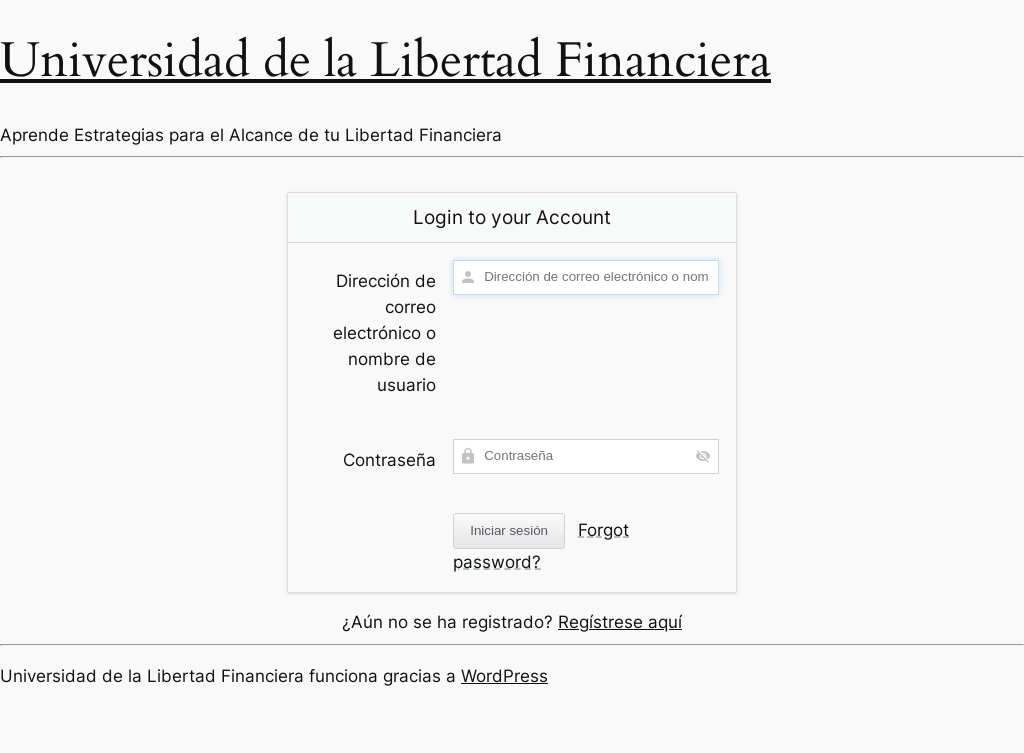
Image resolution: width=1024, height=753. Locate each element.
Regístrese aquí (620, 622)
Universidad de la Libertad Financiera (385, 60)
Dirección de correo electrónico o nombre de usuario (384, 333)
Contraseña (389, 460)
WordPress (504, 676)
